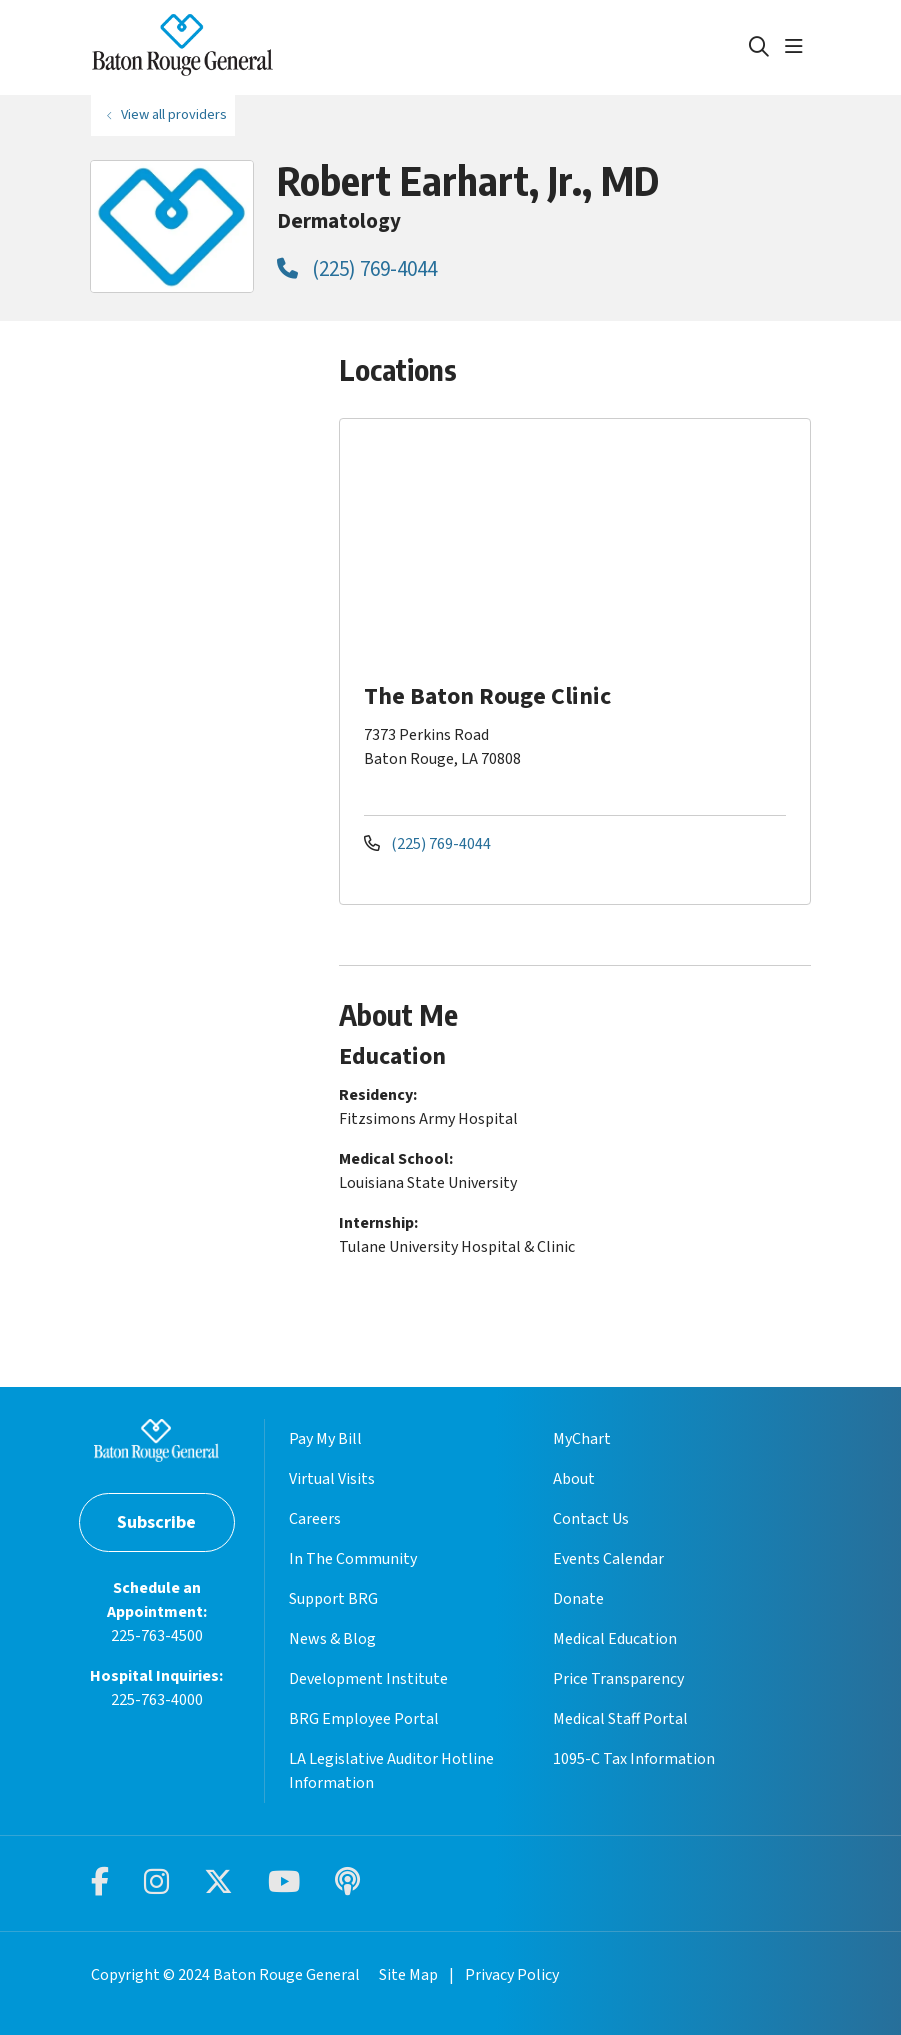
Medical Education (615, 1639)
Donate (578, 1599)
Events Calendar (608, 1559)
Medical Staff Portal (620, 1719)
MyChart (582, 1439)
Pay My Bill (325, 1439)
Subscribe (156, 1522)
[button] (798, 47)
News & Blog (332, 1639)
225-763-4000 (157, 1700)
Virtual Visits (332, 1479)
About (574, 1479)
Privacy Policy (512, 1975)
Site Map (408, 1975)
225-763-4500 (157, 1636)
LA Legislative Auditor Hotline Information (391, 1771)
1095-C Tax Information (634, 1759)
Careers (315, 1519)
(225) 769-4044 (357, 269)
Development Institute (368, 1679)
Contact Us (591, 1519)
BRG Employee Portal (364, 1719)
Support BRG (333, 1599)
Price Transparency (618, 1679)
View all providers (174, 114)
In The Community (353, 1559)
